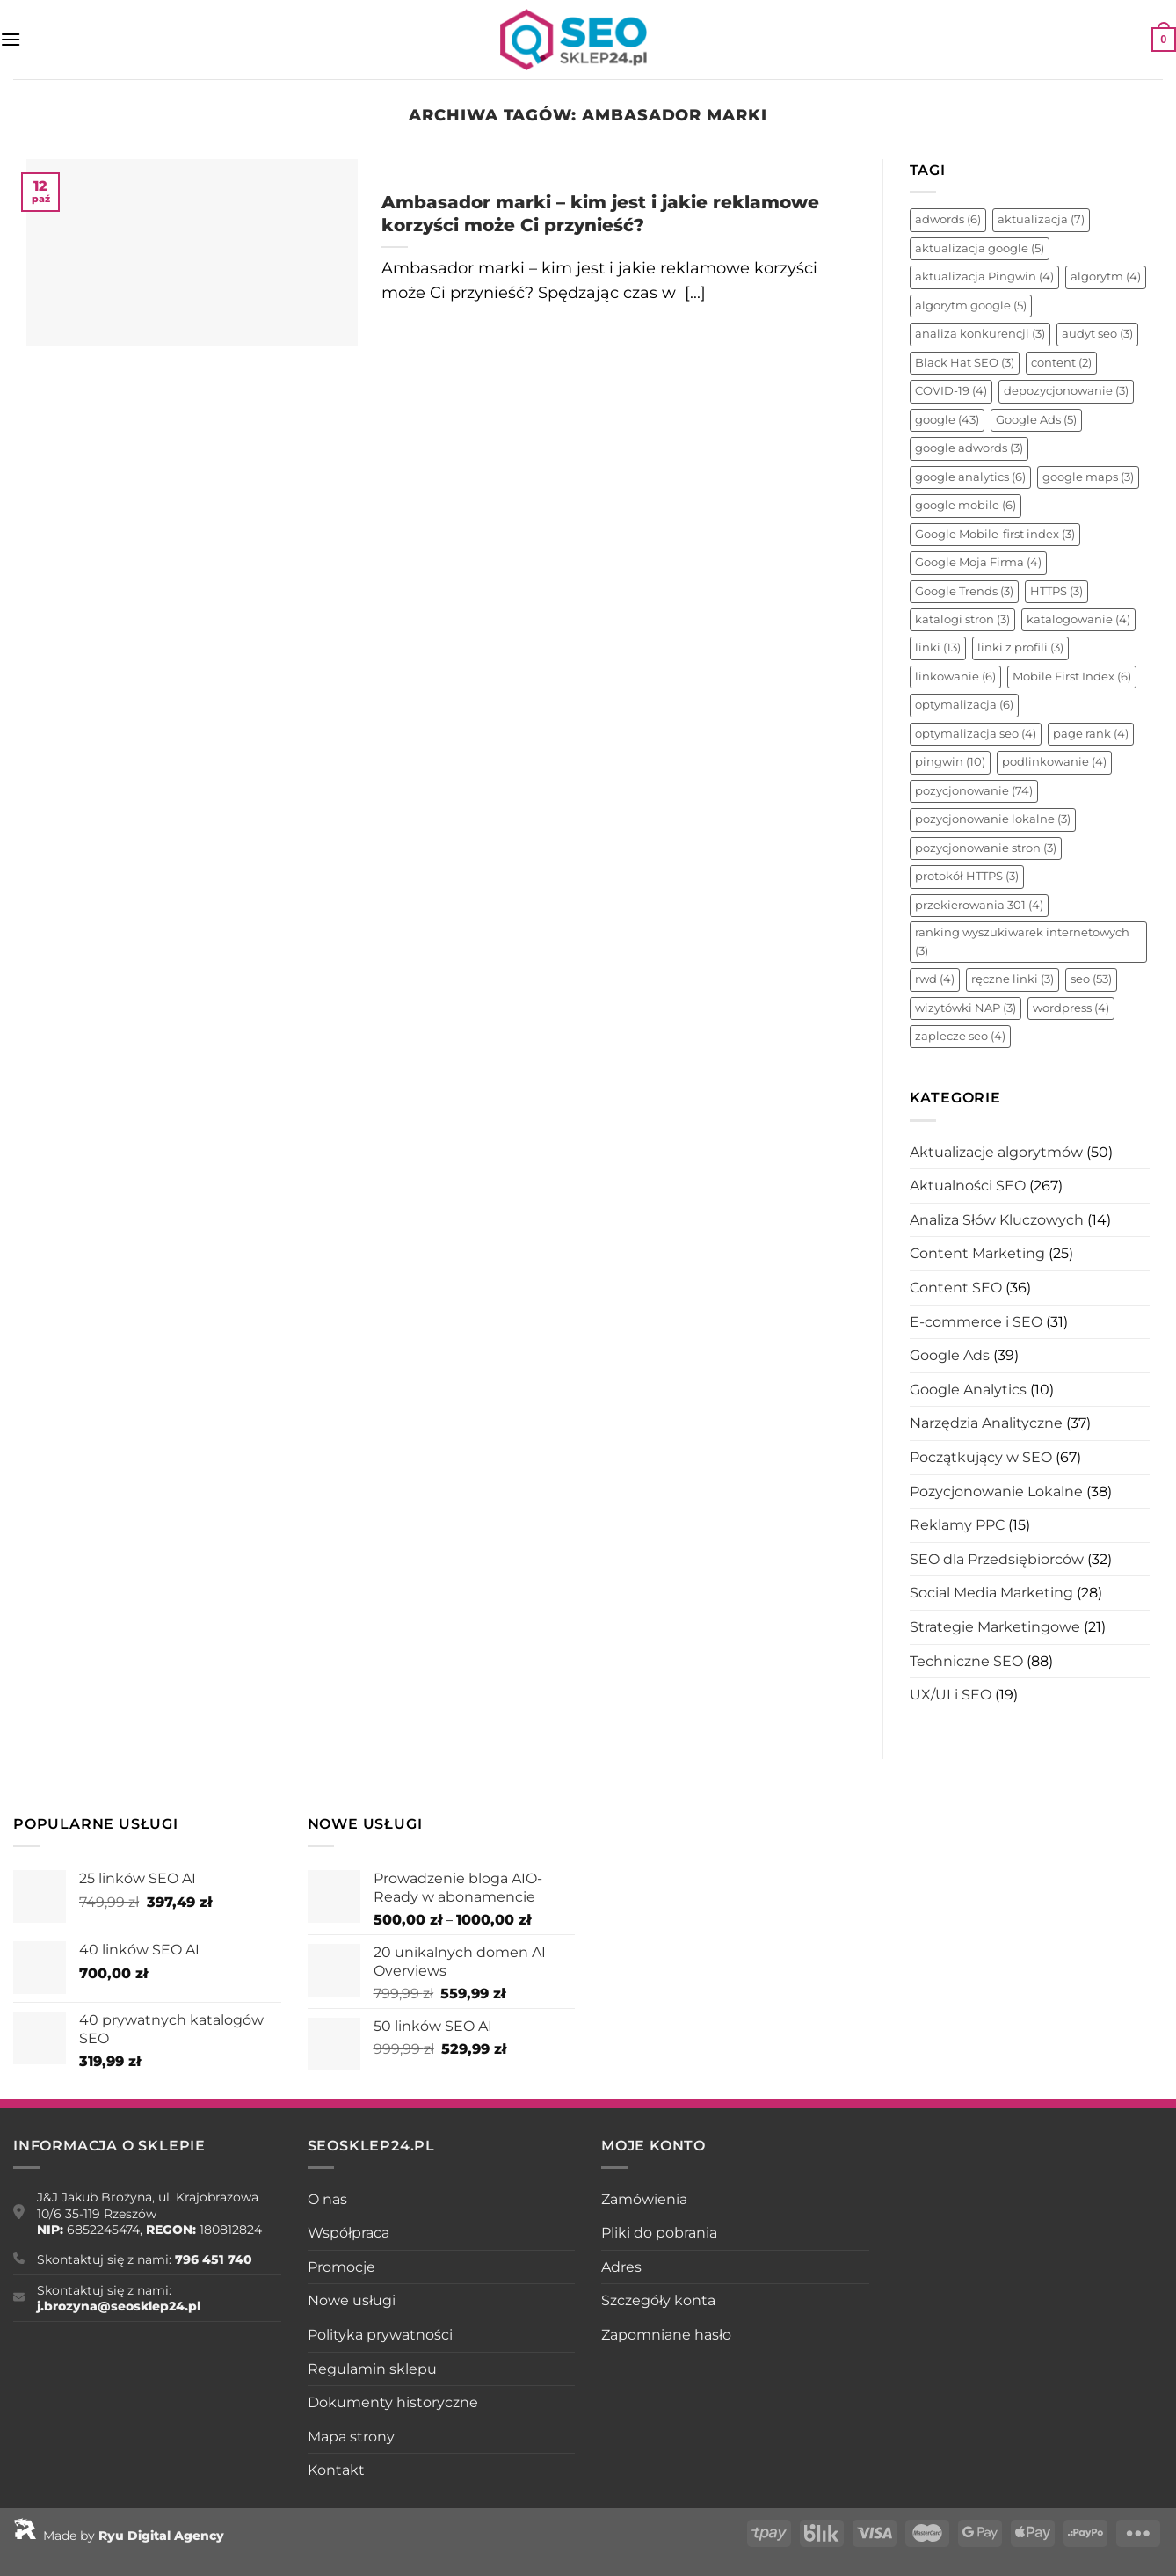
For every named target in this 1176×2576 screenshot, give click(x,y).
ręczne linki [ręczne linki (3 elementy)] (1012, 979)
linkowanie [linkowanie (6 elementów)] (955, 676)
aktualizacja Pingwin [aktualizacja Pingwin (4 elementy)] (984, 276)
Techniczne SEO (966, 1661)
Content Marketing (977, 1253)
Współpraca (348, 2232)
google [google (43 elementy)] (947, 419)
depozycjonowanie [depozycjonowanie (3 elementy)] (1066, 390)
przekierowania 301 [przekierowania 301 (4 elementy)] (979, 905)
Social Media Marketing (991, 1592)
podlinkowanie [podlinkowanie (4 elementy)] (1054, 761)
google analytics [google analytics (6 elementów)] (970, 477)
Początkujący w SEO (981, 1457)
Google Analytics (968, 1389)
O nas (327, 2199)
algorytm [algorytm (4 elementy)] (1106, 276)
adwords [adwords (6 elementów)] (948, 219)
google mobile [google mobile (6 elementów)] (965, 505)
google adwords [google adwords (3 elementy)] (969, 448)
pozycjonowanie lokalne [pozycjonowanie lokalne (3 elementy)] (993, 819)
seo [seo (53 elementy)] (1091, 979)
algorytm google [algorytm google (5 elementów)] (971, 305)
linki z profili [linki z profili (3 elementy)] (1020, 647)
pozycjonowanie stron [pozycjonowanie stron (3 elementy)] (985, 848)
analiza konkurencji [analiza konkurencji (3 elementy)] (980, 333)
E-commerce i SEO (976, 1321)
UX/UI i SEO (950, 1694)
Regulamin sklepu (372, 2369)
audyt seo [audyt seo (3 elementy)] (1097, 333)
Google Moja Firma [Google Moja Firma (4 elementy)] (978, 562)
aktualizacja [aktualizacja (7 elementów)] (1041, 219)
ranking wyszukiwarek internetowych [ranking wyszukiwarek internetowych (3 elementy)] (1022, 941)
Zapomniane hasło (666, 2334)
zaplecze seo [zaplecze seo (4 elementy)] (960, 1036)
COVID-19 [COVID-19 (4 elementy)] (951, 390)
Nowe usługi (352, 2300)
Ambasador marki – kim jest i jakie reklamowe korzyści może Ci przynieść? (600, 213)
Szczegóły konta (658, 2300)
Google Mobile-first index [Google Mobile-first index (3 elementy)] (995, 534)
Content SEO (956, 1287)
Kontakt (336, 2470)
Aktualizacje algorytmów (996, 1152)
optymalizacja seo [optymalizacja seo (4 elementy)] (975, 733)
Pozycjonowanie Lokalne (996, 1491)
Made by (118, 2535)
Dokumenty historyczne (393, 2402)
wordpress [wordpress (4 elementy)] (1071, 1008)
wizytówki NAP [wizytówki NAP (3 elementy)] (965, 1008)
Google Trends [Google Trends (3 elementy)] (964, 591)
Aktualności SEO (968, 1185)
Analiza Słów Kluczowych (997, 1220)
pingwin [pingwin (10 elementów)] (950, 761)
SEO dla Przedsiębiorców (997, 1559)
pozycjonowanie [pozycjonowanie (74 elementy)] (974, 790)
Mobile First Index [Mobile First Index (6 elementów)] (1072, 676)
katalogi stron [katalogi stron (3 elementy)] (962, 619)
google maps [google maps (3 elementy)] (1088, 477)
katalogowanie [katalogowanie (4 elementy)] (1078, 619)
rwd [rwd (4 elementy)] (935, 979)
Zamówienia (644, 2199)
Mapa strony (351, 2436)
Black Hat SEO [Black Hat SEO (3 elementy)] (964, 362)
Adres (621, 2267)
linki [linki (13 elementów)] (938, 647)
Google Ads (950, 1355)
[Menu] (10, 39)
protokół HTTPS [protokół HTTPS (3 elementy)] (967, 876)
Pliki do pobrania (659, 2232)
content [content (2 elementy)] (1061, 362)
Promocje (341, 2267)
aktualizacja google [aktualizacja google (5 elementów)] (979, 248)
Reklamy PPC (957, 1525)
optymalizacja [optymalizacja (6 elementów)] (964, 704)
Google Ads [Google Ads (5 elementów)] (1036, 419)
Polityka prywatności (380, 2334)
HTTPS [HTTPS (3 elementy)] (1056, 591)
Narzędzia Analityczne (986, 1423)
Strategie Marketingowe (995, 1627)
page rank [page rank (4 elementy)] (1091, 733)
